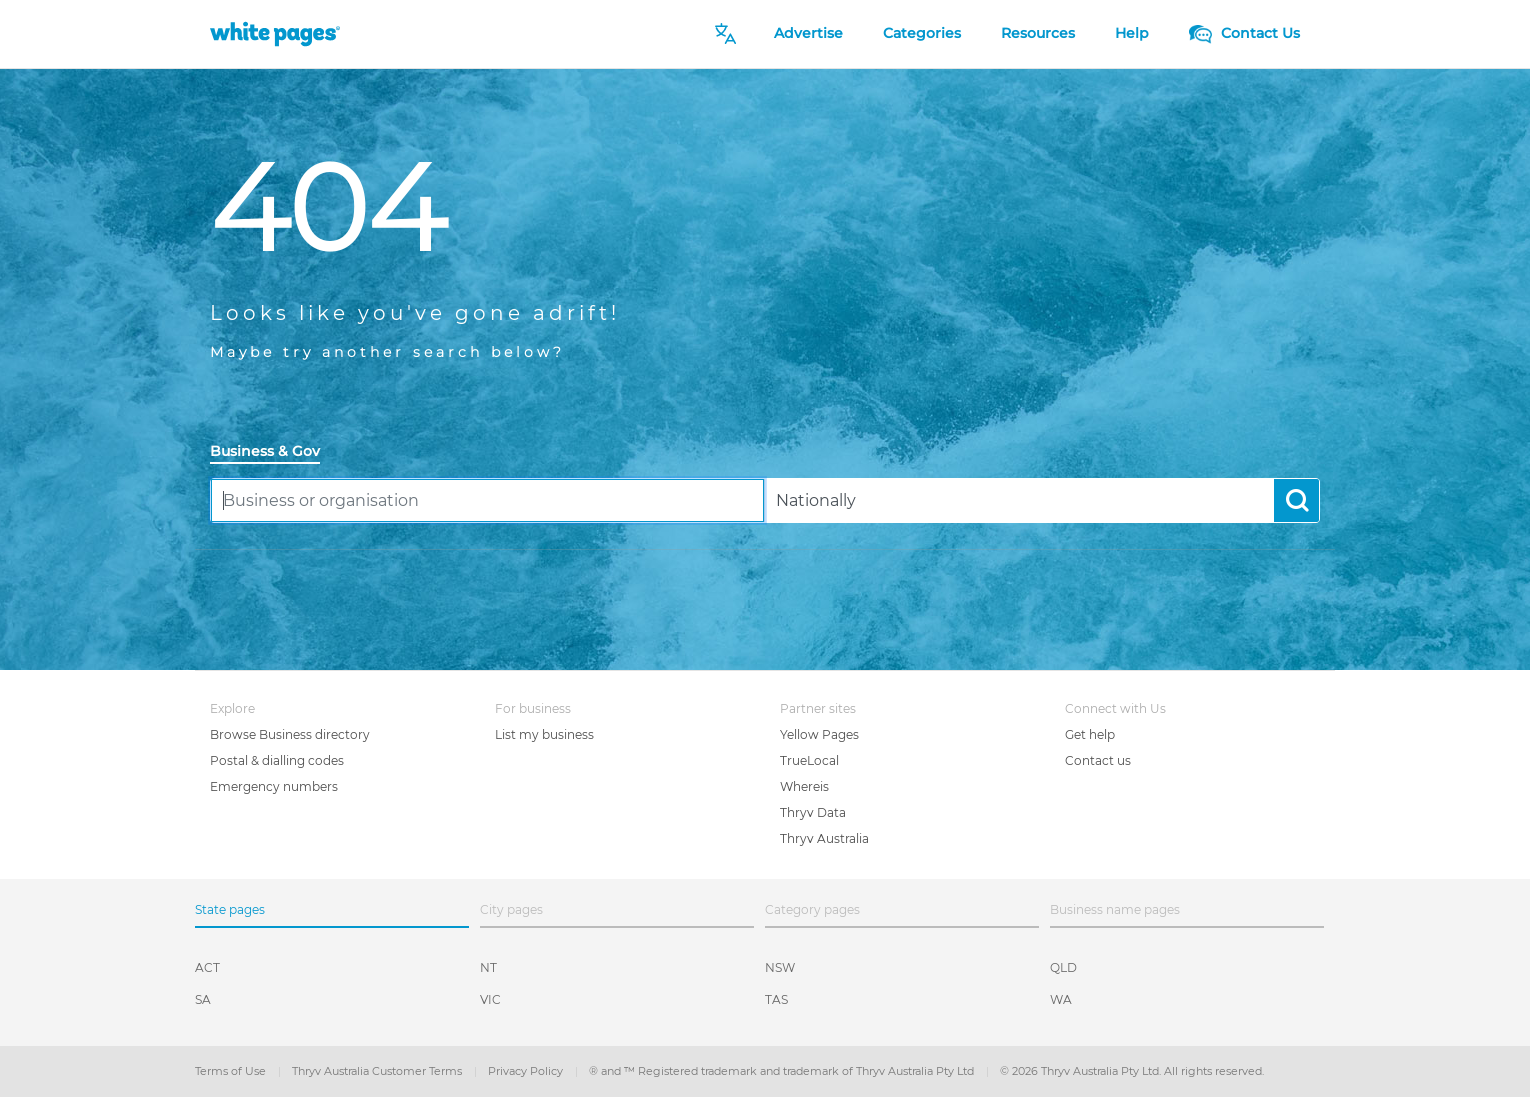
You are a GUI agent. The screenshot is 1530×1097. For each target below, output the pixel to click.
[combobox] (487, 500)
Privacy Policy (527, 1071)
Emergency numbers (274, 786)
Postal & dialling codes (277, 760)
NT (488, 967)
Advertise (808, 33)
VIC (490, 999)
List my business (544, 734)
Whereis (804, 786)
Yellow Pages (819, 734)
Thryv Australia (824, 838)
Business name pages (1115, 909)
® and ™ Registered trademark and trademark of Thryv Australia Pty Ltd (783, 1071)
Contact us (1098, 760)
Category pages (812, 909)
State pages (230, 909)
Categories (922, 33)
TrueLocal (809, 760)
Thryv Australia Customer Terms (378, 1071)
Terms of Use (232, 1071)
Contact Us (1244, 33)
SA (203, 999)
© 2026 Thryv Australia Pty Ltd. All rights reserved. (1132, 1071)
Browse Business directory (290, 734)
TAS (776, 999)
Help (1132, 33)
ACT (207, 967)
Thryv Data (813, 812)
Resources (1038, 33)
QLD (1063, 967)
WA (1061, 999)
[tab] (273, 452)
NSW (780, 967)
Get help (1090, 734)
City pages (511, 909)
